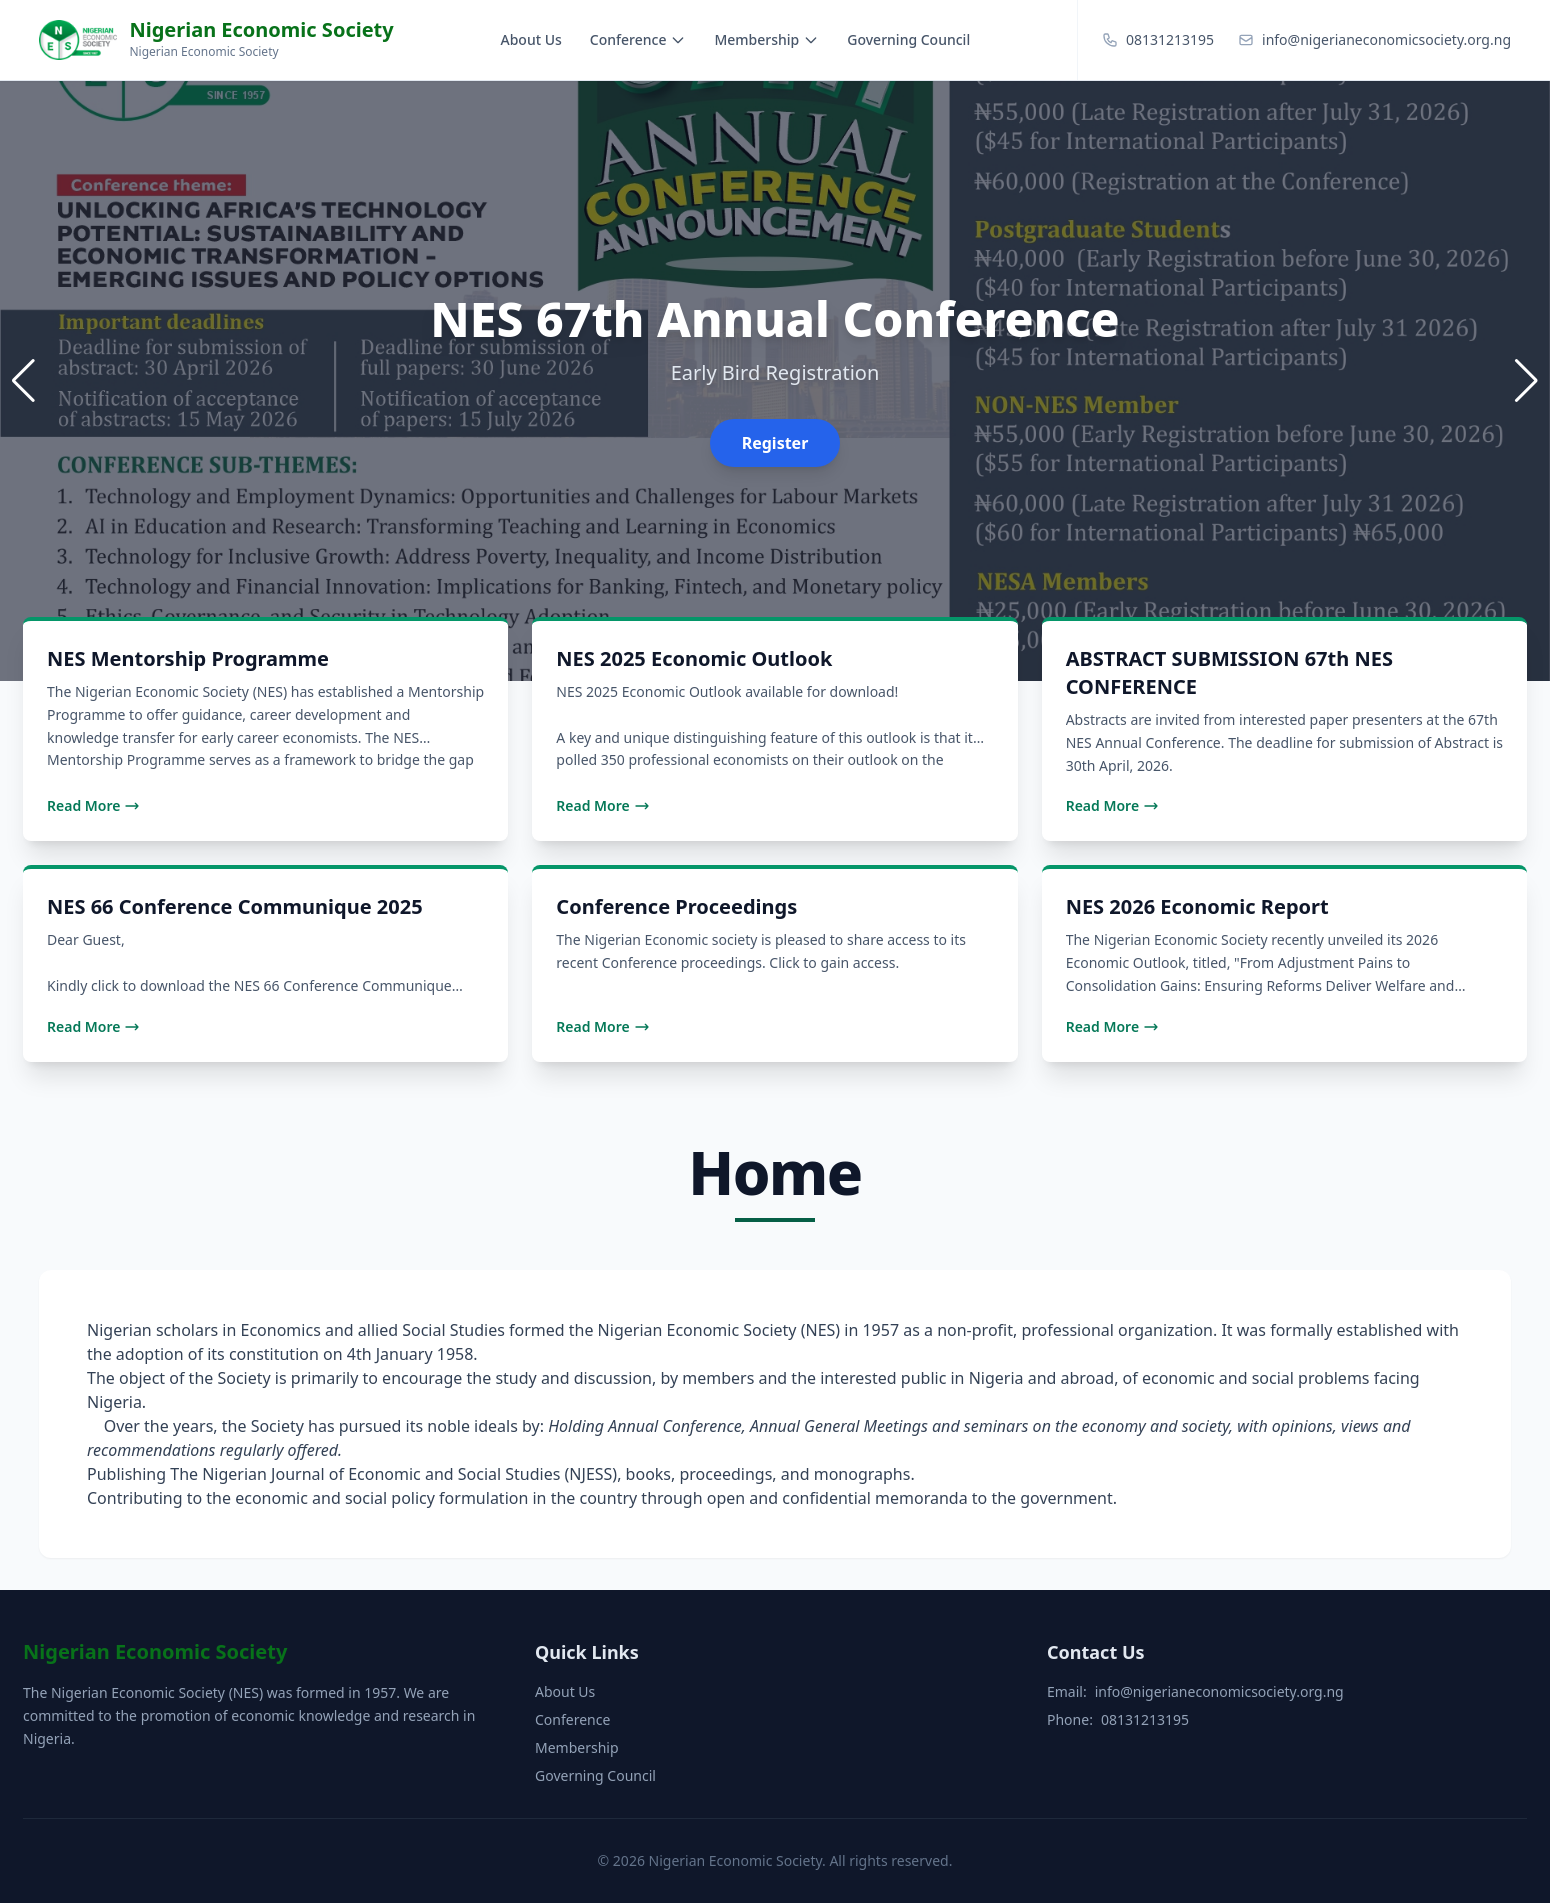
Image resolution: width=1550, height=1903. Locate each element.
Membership (766, 39)
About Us (531, 39)
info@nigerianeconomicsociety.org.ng (1219, 1691)
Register (775, 443)
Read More (93, 805)
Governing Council (908, 39)
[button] (1526, 381)
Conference (638, 39)
